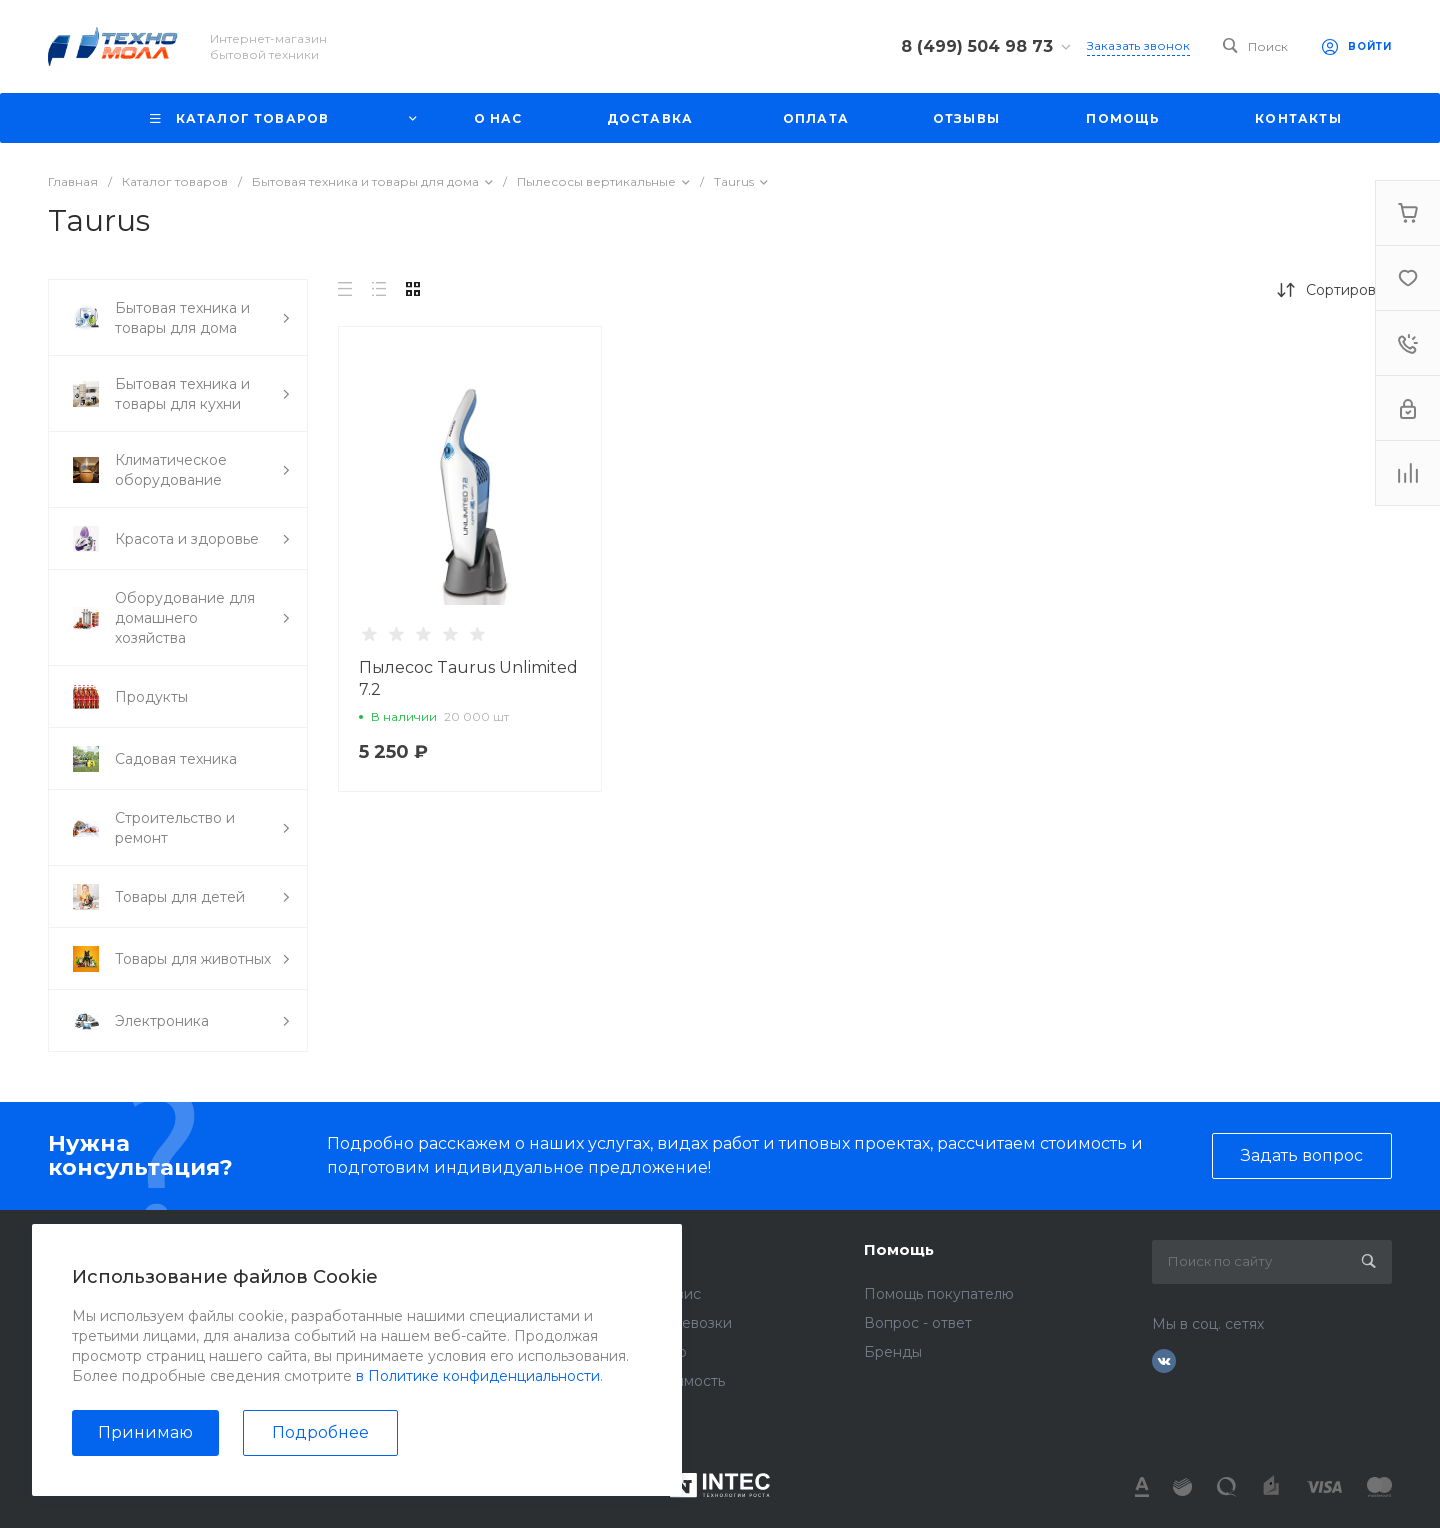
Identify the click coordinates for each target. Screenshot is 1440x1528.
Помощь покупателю (939, 1294)
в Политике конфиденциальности (478, 1376)
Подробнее (320, 1432)
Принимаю (145, 1432)
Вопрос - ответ (918, 1323)
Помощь (899, 1249)
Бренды (893, 1352)
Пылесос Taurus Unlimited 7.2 (468, 678)
